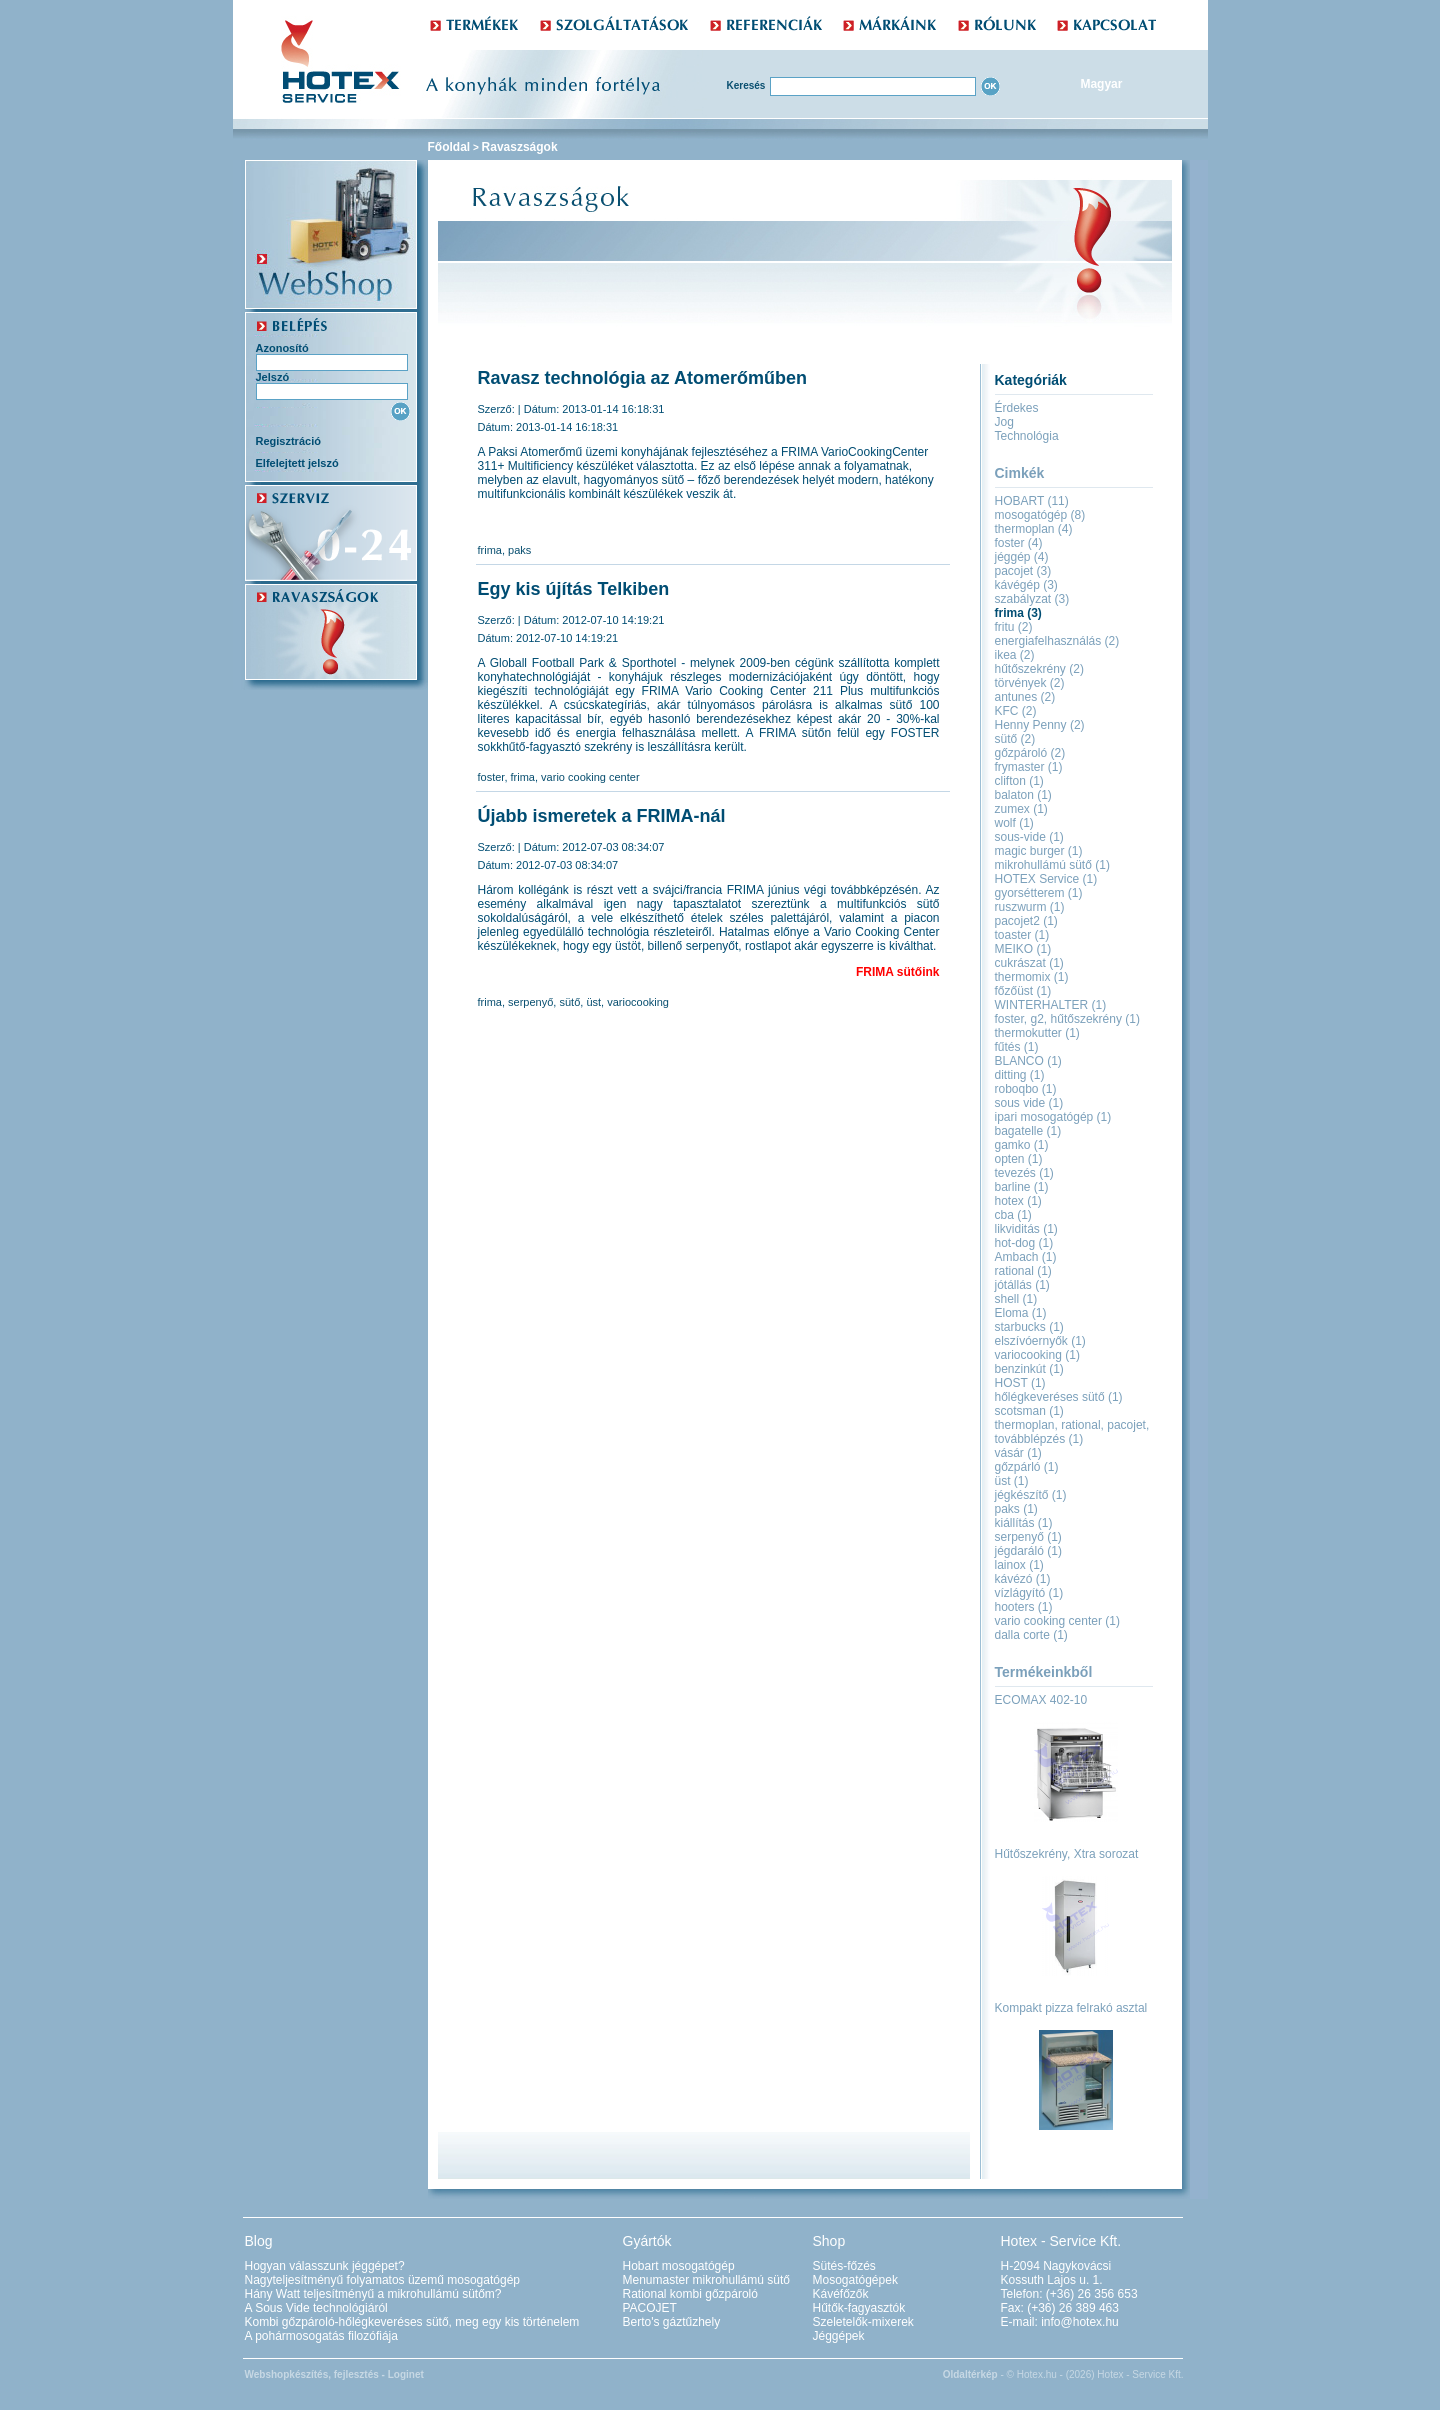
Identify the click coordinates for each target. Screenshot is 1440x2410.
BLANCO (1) (1028, 1061)
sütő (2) (1015, 739)
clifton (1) (1019, 781)
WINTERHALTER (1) (1051, 1005)
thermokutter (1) (1037, 1033)
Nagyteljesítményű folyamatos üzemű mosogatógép (382, 2280)
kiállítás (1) (1024, 1523)
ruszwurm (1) (1030, 907)
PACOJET (650, 2308)
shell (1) (1016, 1299)
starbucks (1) (1029, 1327)
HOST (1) (1020, 1383)
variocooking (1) (1037, 1355)
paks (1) (1016, 1509)
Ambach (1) (1026, 1257)
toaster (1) (1022, 935)
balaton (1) (1023, 795)
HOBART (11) (1032, 501)
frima (490, 550)
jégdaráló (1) (1028, 1551)
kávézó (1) (1023, 1579)
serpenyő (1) (1028, 1537)
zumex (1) (1021, 809)
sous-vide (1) (1029, 837)
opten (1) (1019, 1159)
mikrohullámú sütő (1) (1052, 865)
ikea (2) (1015, 655)
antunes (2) (1025, 697)
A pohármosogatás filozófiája (321, 2336)
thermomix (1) (1032, 977)
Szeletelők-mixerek (863, 2322)
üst (593, 1002)
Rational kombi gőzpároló (690, 2294)
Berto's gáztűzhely (672, 2322)
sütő (569, 1002)
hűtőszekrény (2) (1039, 669)
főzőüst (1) (1023, 991)
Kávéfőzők (841, 2294)
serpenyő (530, 1002)
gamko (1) (1022, 1145)
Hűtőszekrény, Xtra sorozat (1067, 1854)
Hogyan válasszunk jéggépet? (325, 2266)
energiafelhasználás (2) (1057, 641)
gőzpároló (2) (1030, 753)
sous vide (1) (1029, 1103)
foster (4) (1019, 543)
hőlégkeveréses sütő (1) (1059, 1397)
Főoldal (449, 147)
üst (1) (1012, 1481)
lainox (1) (1019, 1565)
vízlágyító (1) (1029, 1593)
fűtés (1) (1017, 1047)
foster (491, 777)
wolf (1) (1014, 823)
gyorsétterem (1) (1039, 893)
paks (519, 550)
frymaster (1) (1029, 767)
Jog (1004, 422)
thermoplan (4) (1034, 529)
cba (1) (1013, 1215)
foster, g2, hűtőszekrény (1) (1067, 1019)
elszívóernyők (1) (1040, 1341)
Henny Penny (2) (1040, 725)
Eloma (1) (1021, 1313)
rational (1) (1023, 1271)
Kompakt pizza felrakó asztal (1071, 2008)
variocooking (638, 1002)
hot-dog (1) (1024, 1243)
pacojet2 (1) (1026, 921)
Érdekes (1017, 408)
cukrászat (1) (1029, 963)
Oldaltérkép (970, 2374)
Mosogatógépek (855, 2280)
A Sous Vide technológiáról (316, 2308)
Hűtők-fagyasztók (859, 2308)
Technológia (1027, 436)
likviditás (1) (1026, 1229)
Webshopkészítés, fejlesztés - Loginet (334, 2374)
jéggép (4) (1022, 557)
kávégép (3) (1026, 585)
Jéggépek (839, 2336)
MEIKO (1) (1023, 949)
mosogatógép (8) (1040, 515)
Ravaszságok (520, 147)
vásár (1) (1018, 1453)
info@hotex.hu (1080, 2322)
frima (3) (1018, 613)
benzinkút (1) (1029, 1369)
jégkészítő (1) (1031, 1495)
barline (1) (1022, 1187)
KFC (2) (1016, 711)
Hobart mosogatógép (679, 2266)
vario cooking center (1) (1057, 1621)
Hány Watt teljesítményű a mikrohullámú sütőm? (373, 2294)
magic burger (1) (1039, 851)
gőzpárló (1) (1027, 1467)
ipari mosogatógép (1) (1053, 1117)
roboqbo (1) (1026, 1089)
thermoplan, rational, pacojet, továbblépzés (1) (1072, 1432)
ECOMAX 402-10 (1041, 1700)
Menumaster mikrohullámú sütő (706, 2280)
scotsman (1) (1029, 1411)
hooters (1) (1024, 1607)
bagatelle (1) (1028, 1131)
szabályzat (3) (1032, 599)
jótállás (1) (1022, 1285)
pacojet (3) (1023, 571)
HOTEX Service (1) (1046, 879)
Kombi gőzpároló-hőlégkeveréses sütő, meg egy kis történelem (412, 2322)
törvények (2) (1030, 683)
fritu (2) (1014, 627)
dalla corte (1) (1031, 1635)
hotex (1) (1018, 1201)
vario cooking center (590, 777)
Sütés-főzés (844, 2266)
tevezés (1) (1024, 1173)
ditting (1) (1020, 1075)
